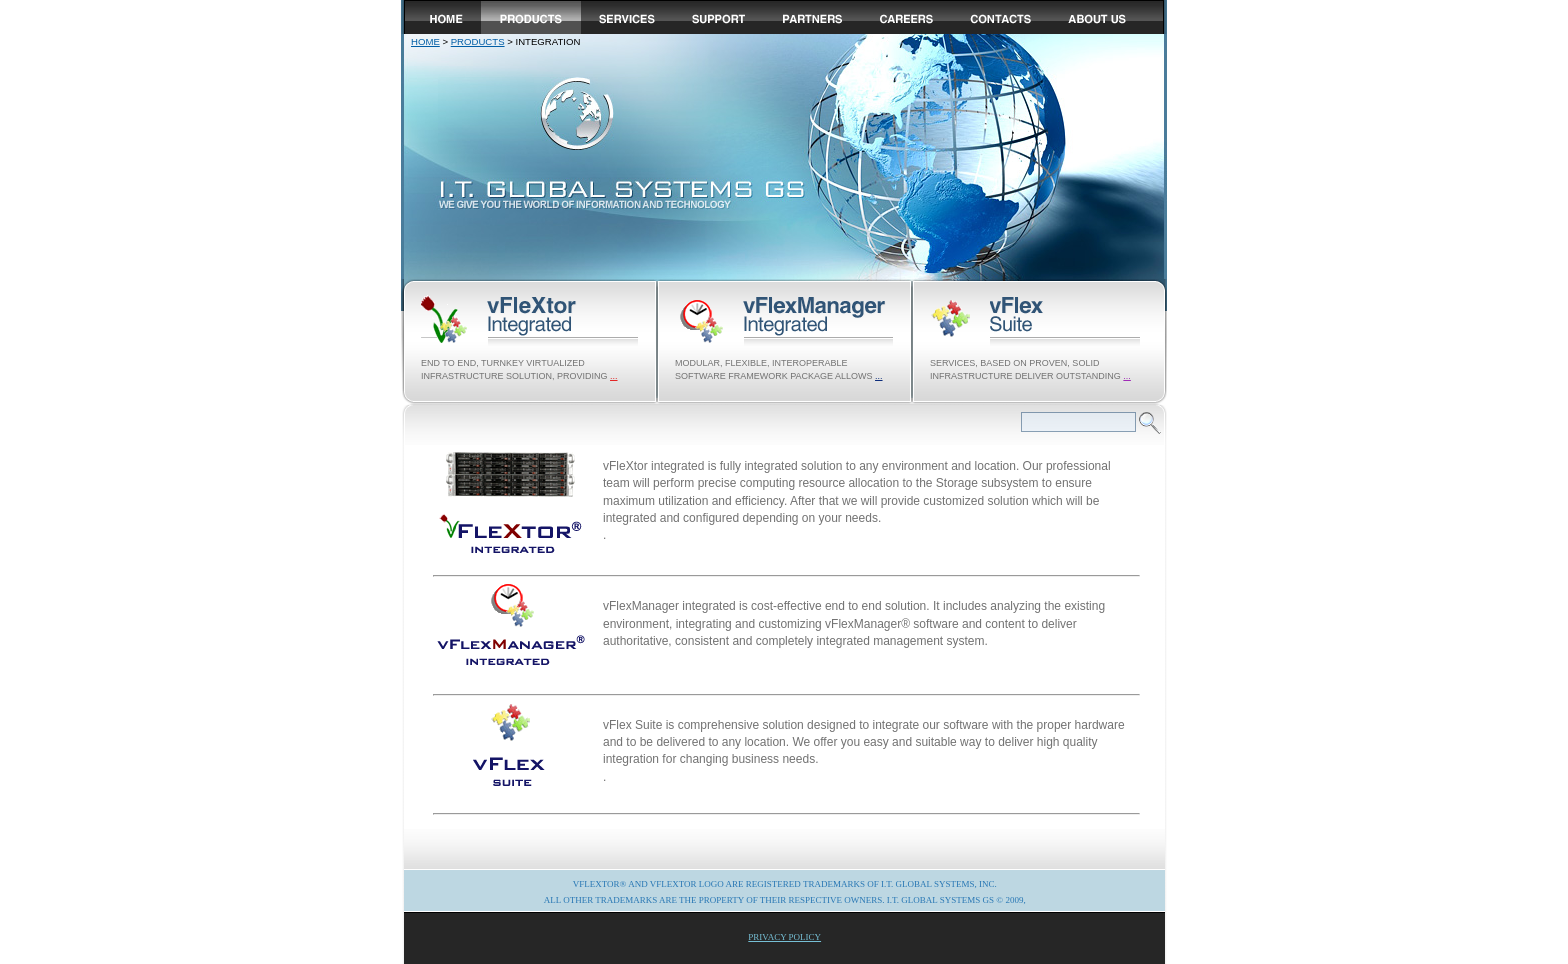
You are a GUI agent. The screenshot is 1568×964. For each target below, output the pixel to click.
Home (425, 41)
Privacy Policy (784, 937)
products (478, 41)
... (614, 376)
